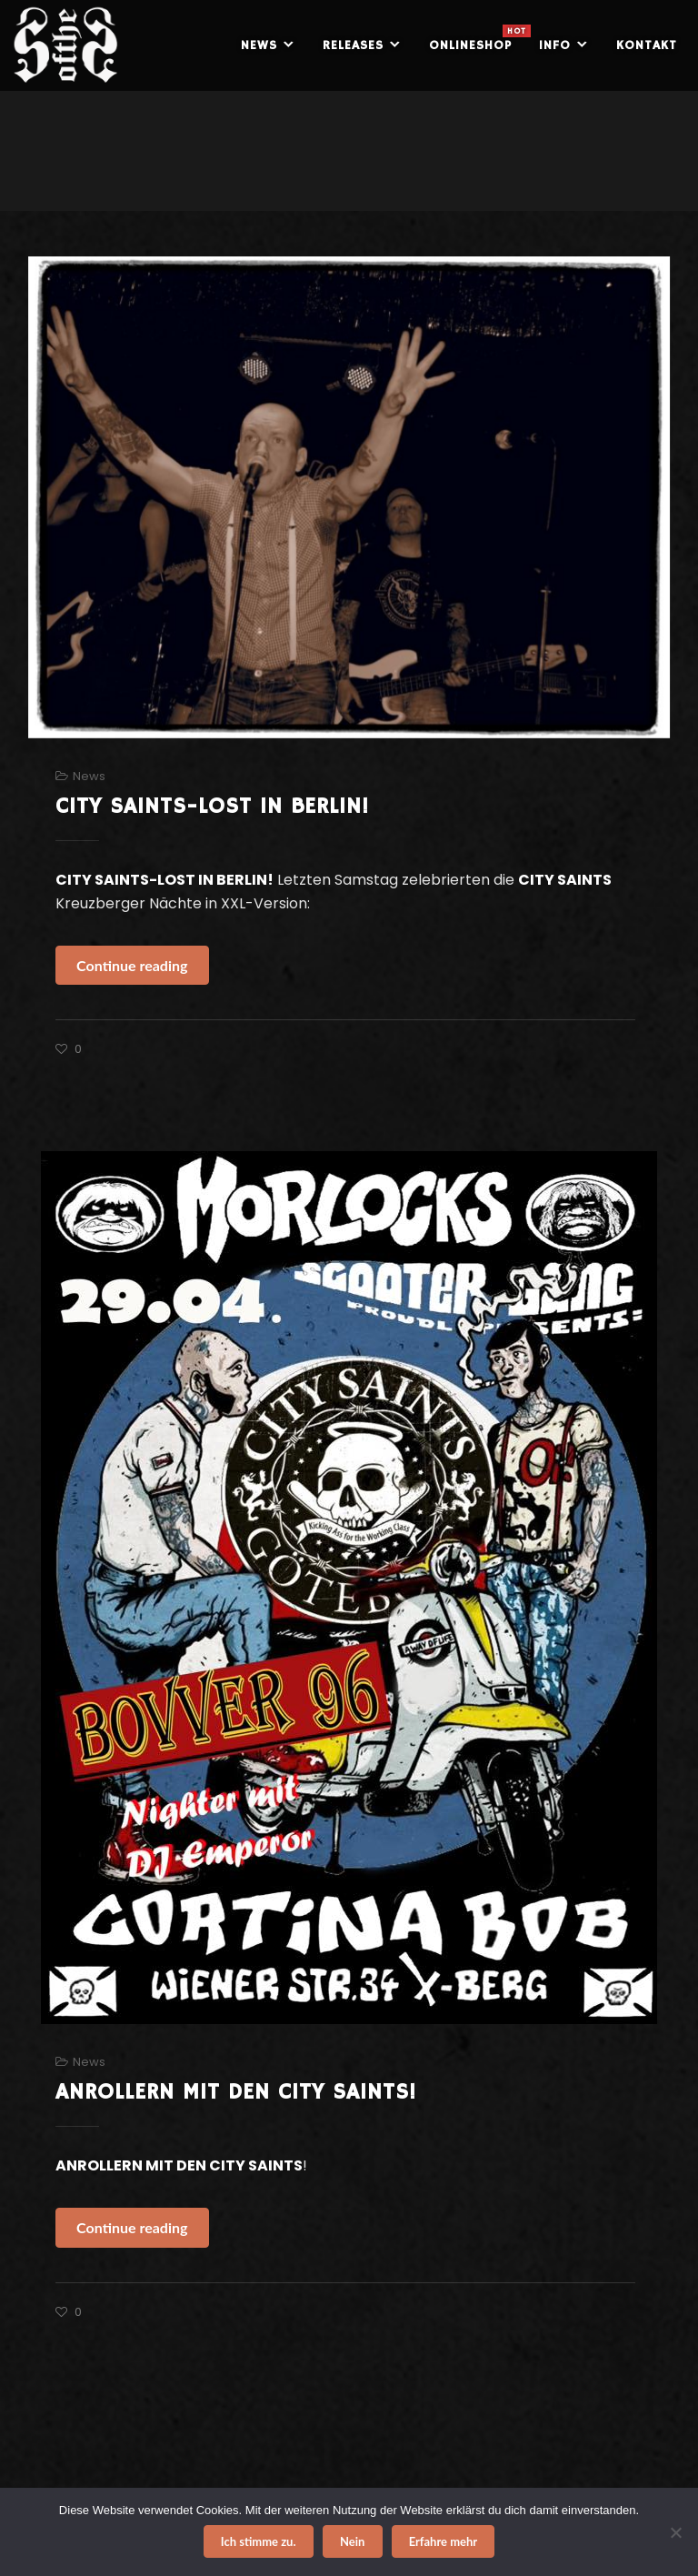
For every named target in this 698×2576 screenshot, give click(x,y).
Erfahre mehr (443, 2541)
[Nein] (675, 2532)
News (89, 776)
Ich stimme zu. (258, 2541)
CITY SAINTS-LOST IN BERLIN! (212, 806)
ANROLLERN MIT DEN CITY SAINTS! (235, 2092)
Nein (352, 2541)
